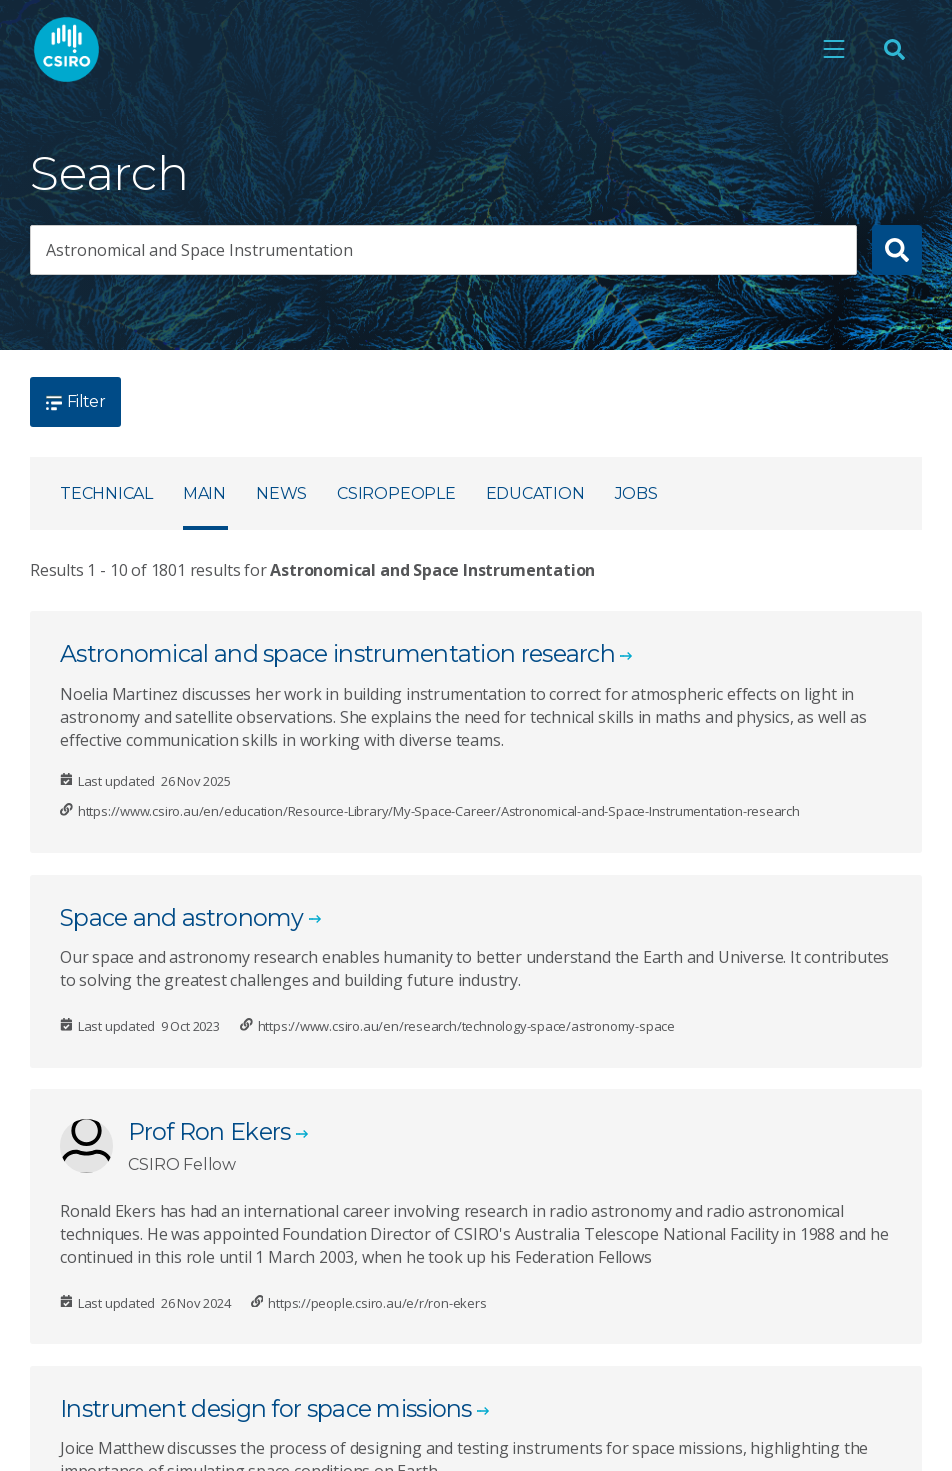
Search (109, 173)
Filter (75, 401)
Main (204, 493)
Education (535, 493)
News (281, 493)
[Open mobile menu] (834, 49)
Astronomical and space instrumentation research (337, 653)
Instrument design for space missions (266, 1408)
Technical (106, 493)
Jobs (636, 493)
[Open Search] (894, 49)
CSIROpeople (396, 493)
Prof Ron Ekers (209, 1131)
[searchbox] (443, 250)
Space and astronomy (182, 917)
